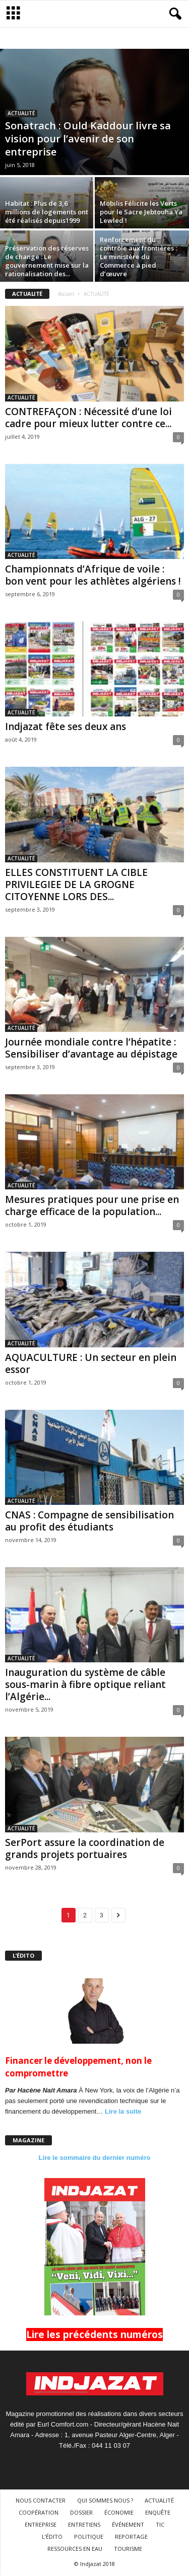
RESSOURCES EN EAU (74, 2548)
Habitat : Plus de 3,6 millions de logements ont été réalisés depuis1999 (46, 212)
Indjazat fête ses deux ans (65, 726)
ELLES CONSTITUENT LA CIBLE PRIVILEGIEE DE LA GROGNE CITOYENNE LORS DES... (76, 884)
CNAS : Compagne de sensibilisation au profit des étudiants (89, 1521)
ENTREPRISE (40, 2524)
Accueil (66, 293)
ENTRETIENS (84, 2524)
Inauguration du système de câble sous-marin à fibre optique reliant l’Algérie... (85, 1684)
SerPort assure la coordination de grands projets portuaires (84, 1848)
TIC (160, 2524)
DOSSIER (81, 2512)
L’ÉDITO (52, 2536)
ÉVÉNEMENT (128, 2524)
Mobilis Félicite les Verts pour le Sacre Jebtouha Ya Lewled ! (141, 212)
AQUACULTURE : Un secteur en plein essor (90, 1363)
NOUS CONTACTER (41, 2500)
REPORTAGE (131, 2536)
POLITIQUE (88, 2536)
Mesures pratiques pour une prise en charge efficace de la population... (92, 1205)
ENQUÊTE (157, 2512)
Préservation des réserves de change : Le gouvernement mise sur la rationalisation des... (47, 261)
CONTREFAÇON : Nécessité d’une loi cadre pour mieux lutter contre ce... (88, 417)
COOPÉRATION (38, 2512)
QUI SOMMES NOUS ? (105, 2500)
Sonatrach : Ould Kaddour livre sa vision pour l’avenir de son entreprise (88, 138)
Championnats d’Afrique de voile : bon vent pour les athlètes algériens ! (93, 575)
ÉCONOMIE (119, 2512)
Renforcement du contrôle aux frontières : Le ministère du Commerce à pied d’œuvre (138, 256)
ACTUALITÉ (21, 113)
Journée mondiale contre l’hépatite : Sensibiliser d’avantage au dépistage (91, 1048)
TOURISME (128, 2548)
